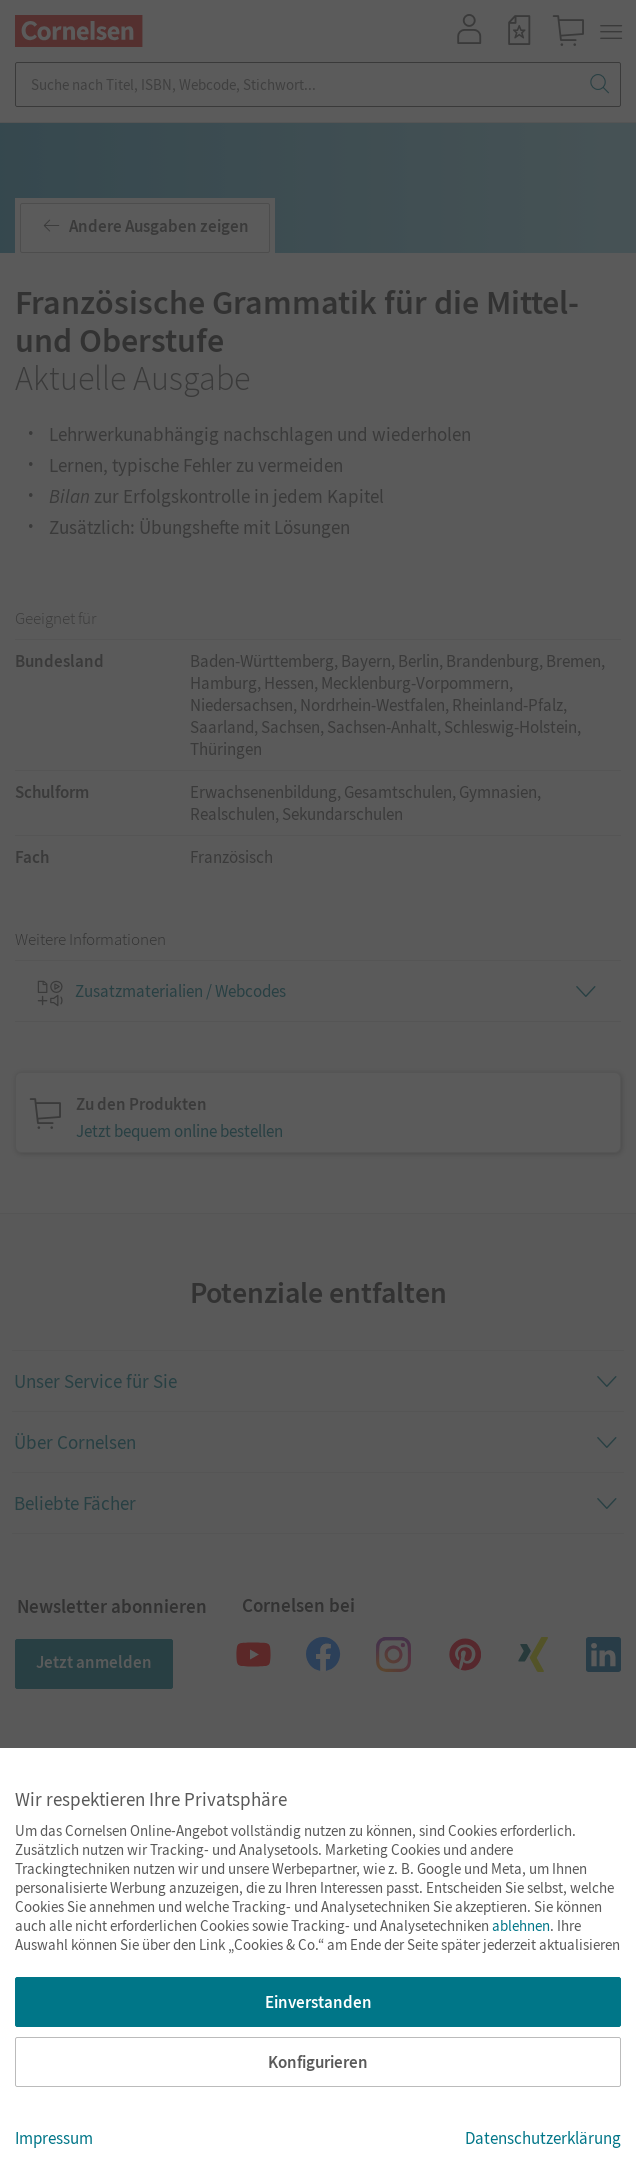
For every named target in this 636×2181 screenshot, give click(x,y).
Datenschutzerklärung (543, 2138)
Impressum (54, 2138)
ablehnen (521, 1925)
